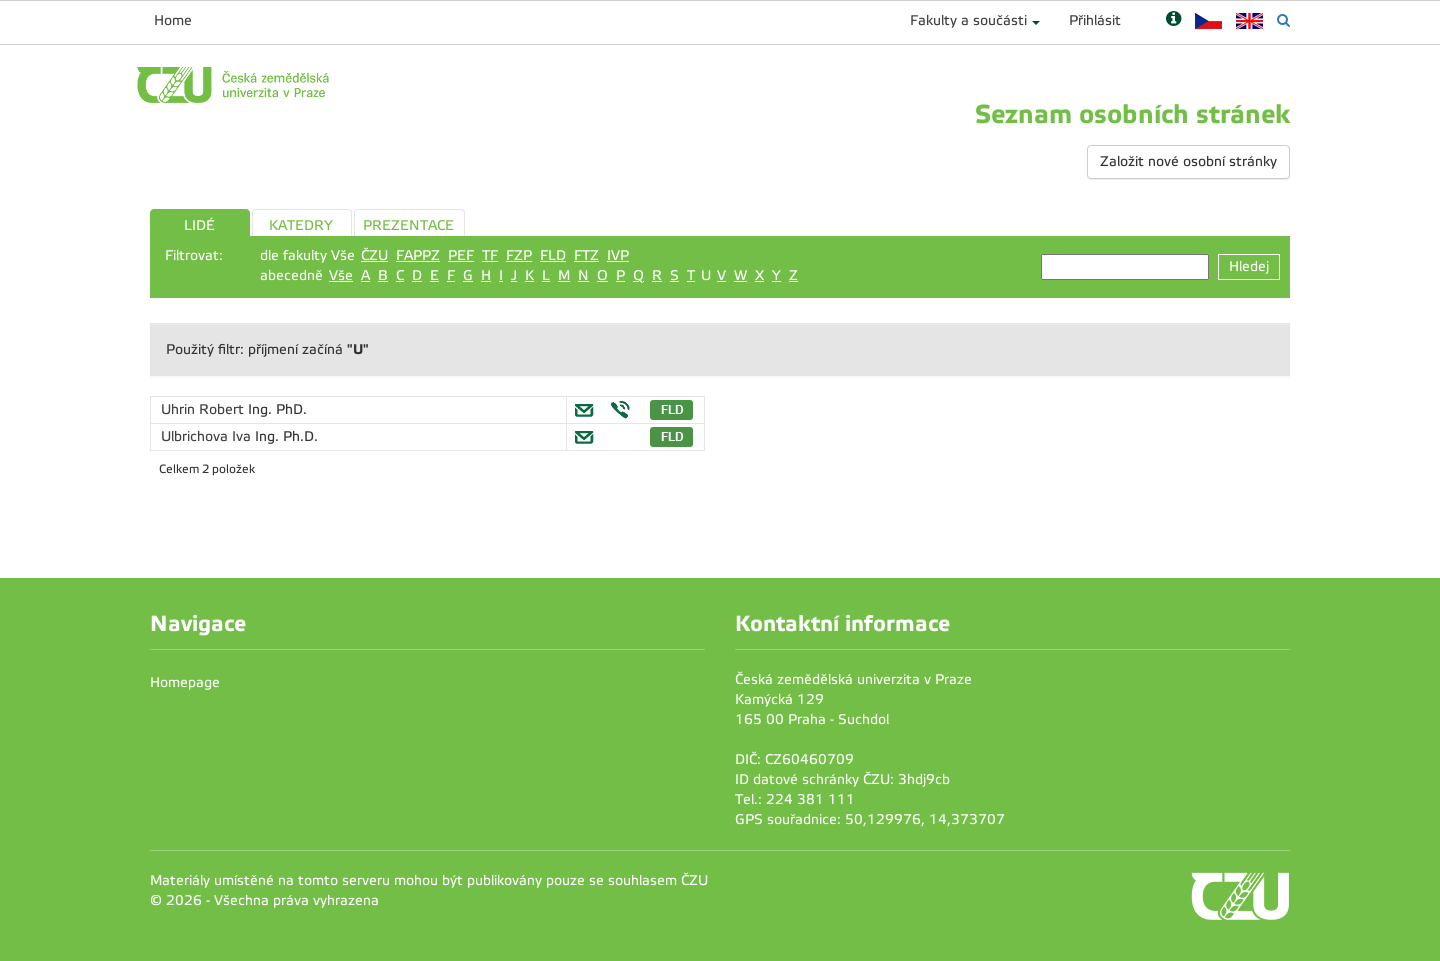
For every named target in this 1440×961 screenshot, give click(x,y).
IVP (618, 255)
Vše (341, 275)
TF (490, 255)
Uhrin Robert (204, 409)
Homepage (185, 682)
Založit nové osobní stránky (1188, 161)
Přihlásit (1095, 20)
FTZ (586, 255)
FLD (553, 255)
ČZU (374, 255)
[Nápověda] (1173, 20)
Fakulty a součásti (968, 20)
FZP (519, 255)
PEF (461, 255)
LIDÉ (199, 225)
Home (173, 20)
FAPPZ (418, 255)
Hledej (1249, 266)
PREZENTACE (408, 225)
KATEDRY (301, 225)
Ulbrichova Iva (208, 436)
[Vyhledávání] (1283, 20)
